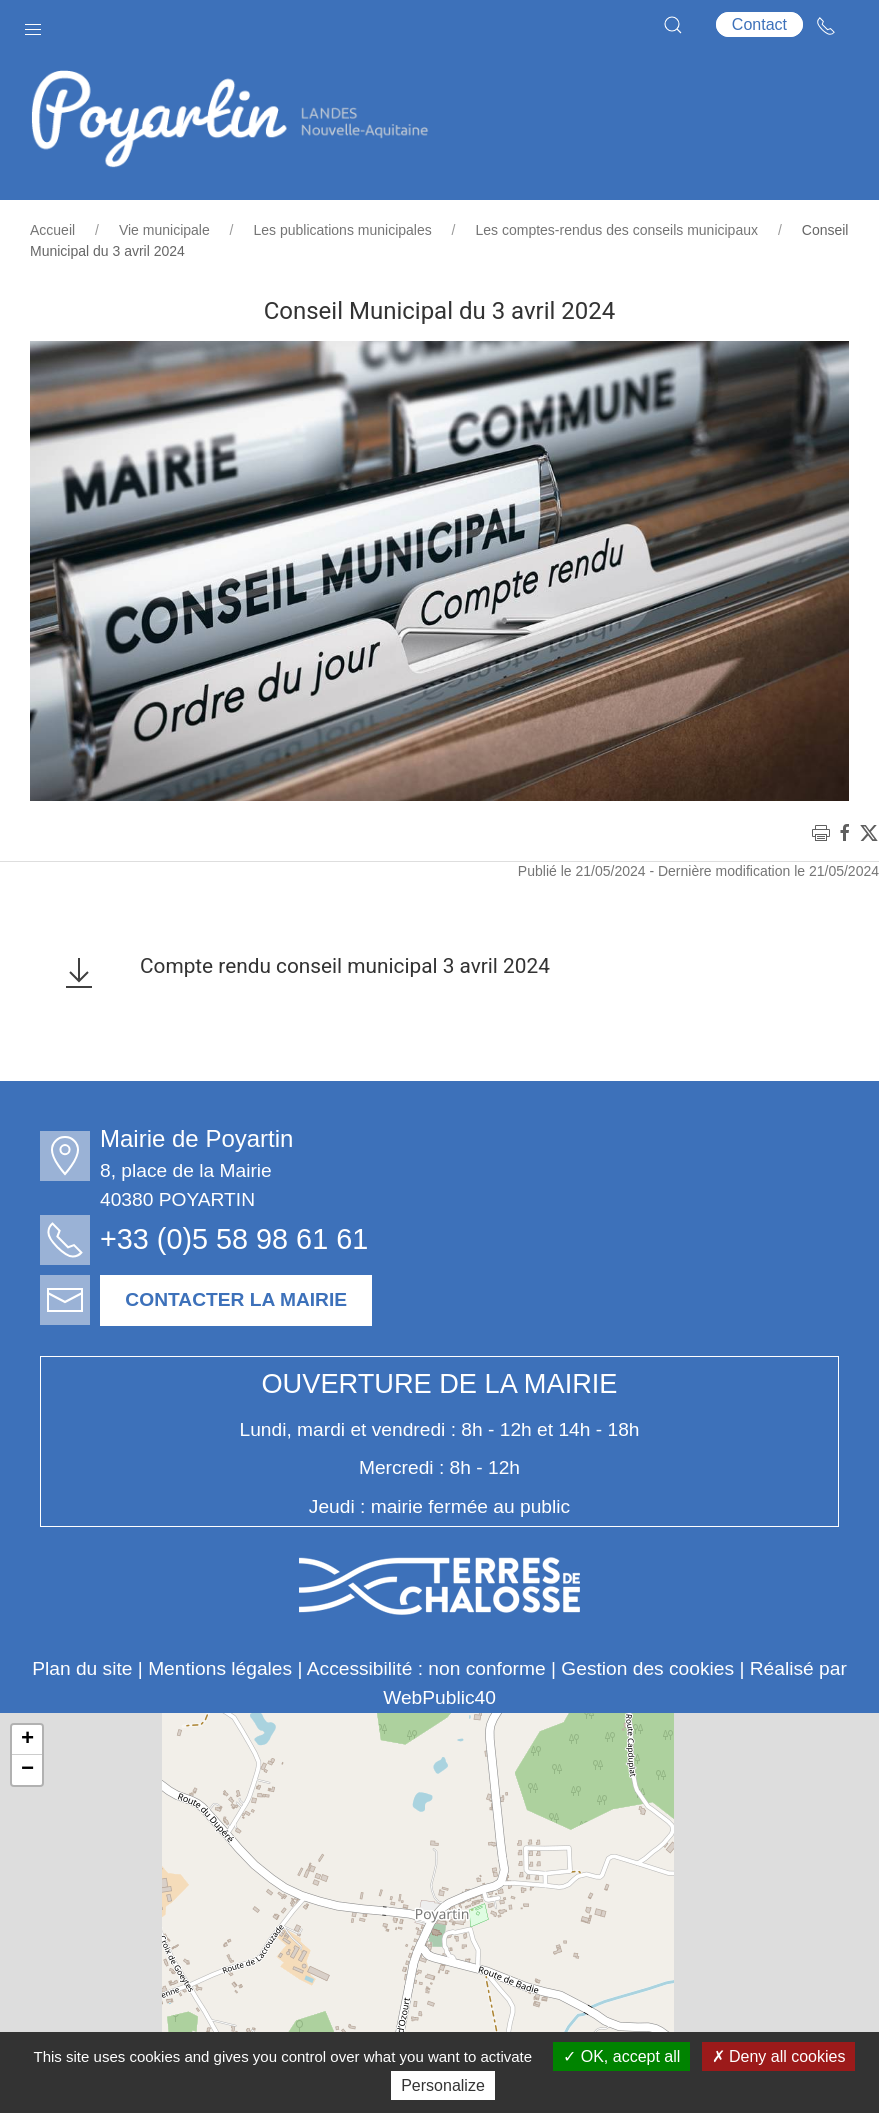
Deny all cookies (779, 2056)
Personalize (443, 2085)
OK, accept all (621, 2056)
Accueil (52, 230)
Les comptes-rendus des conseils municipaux (617, 230)
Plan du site (82, 1668)
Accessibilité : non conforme (426, 1668)
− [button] (27, 1770)
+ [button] (27, 1740)
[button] (33, 25)
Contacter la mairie (242, 1299)
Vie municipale (164, 230)
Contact (759, 24)
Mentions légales (220, 1668)
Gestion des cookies (647, 1668)
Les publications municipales (343, 230)
